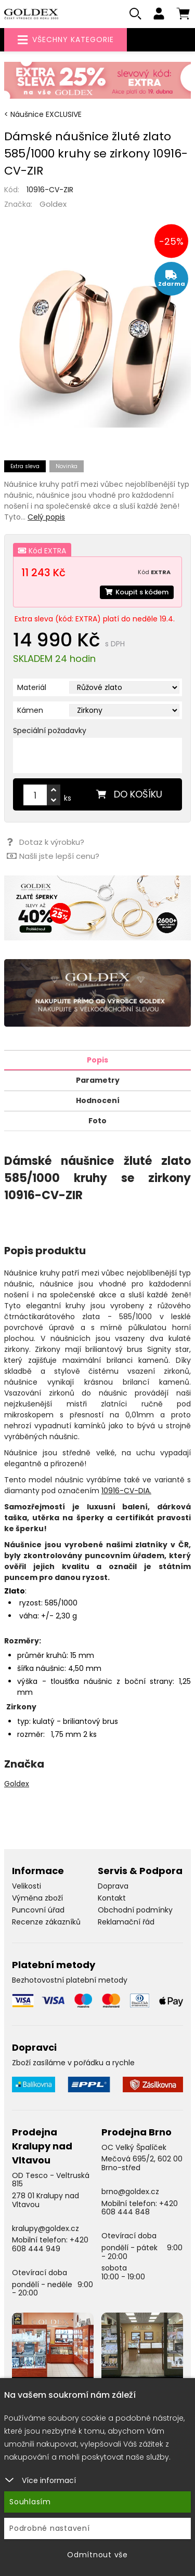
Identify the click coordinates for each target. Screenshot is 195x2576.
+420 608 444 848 (139, 2208)
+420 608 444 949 (50, 2244)
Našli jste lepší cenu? (53, 856)
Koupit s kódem (136, 592)
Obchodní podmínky (135, 1910)
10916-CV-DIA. (126, 1490)
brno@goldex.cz (130, 2191)
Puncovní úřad (38, 1910)
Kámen (30, 710)
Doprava (113, 1886)
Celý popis (46, 517)
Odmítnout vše (97, 2555)
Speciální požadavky (49, 730)
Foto (97, 1121)
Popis (97, 1060)
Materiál (31, 687)
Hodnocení (98, 1100)
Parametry (98, 1080)
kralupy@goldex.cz (45, 2228)
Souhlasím (30, 2502)
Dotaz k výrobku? (45, 841)
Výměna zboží (37, 1898)
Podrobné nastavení (49, 2528)
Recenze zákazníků (46, 1922)
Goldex (53, 203)
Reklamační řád (126, 1922)
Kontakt (112, 1898)
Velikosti (26, 1886)
